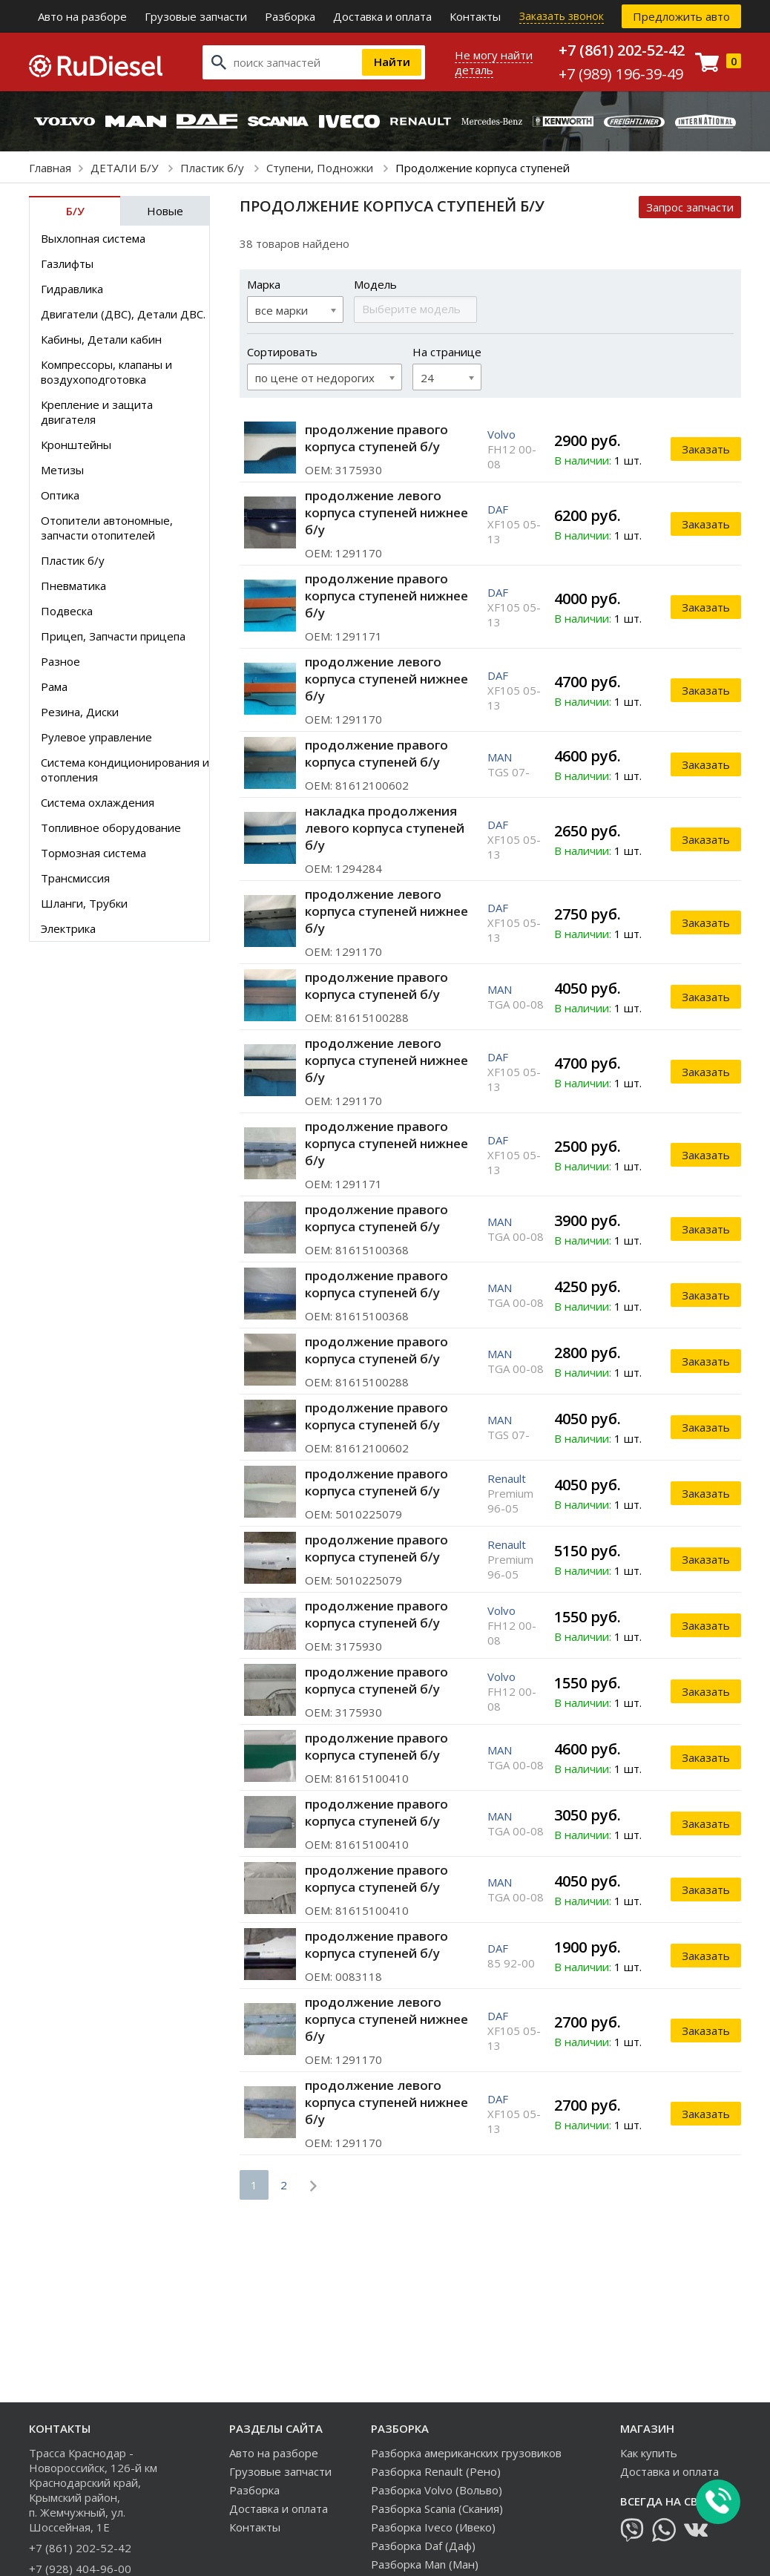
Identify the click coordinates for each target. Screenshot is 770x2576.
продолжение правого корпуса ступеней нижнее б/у (386, 595)
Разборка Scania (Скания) (437, 2508)
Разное (60, 661)
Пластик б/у (213, 167)
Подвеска (67, 610)
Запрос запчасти (690, 207)
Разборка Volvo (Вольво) (436, 2489)
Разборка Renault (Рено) (436, 2471)
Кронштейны (76, 444)
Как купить (648, 2452)
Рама (54, 686)
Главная (50, 167)
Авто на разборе (82, 16)
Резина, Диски (80, 711)
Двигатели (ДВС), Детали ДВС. (123, 314)
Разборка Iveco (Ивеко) (433, 2527)
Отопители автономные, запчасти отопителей (107, 528)
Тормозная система (93, 852)
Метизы (62, 469)
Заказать (706, 449)
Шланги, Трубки (84, 903)
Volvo (501, 434)
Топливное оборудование (111, 827)
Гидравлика (72, 288)
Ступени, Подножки (321, 167)
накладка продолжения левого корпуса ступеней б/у (384, 827)
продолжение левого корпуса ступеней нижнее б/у (386, 512)
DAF (497, 509)
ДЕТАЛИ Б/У (126, 167)
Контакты (475, 16)
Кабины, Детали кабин (101, 339)
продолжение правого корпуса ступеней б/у (376, 438)
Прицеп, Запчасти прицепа (113, 636)
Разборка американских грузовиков (466, 2452)
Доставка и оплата (382, 16)
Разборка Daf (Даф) (423, 2545)
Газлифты (67, 263)
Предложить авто (681, 16)
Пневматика (73, 585)
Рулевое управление (96, 737)
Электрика (68, 928)
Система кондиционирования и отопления (125, 769)
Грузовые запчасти (196, 16)
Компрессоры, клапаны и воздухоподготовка (106, 372)
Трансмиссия (75, 878)
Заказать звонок (561, 16)
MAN (499, 757)
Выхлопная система (93, 238)
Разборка (290, 16)
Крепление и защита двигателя (97, 412)
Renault (506, 1478)
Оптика (60, 495)
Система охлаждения (97, 802)
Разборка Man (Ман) (424, 2564)
